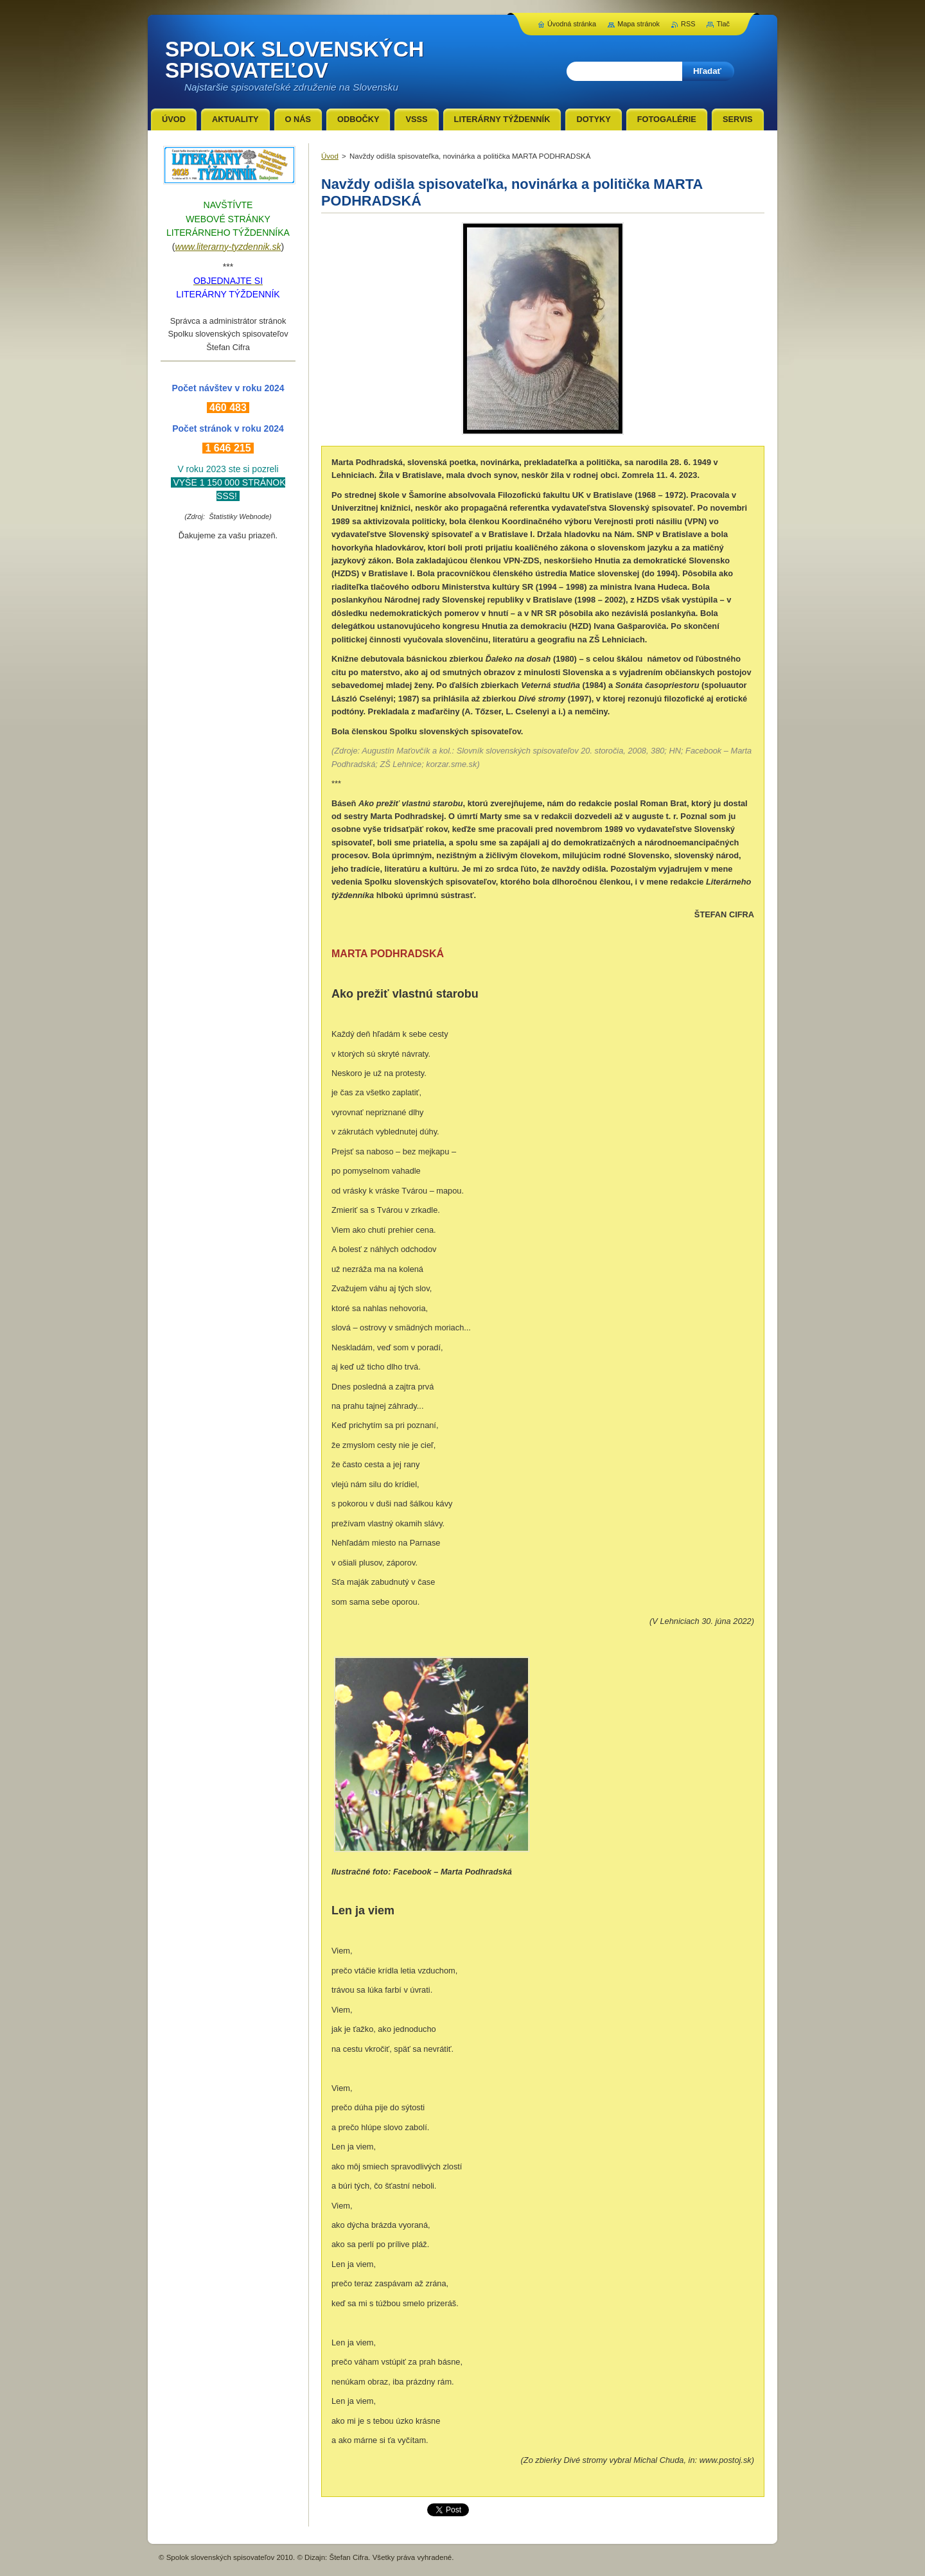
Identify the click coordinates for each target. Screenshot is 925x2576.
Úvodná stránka (571, 24)
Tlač (723, 24)
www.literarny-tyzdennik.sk (228, 247)
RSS (688, 24)
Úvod (330, 156)
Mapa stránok (638, 24)
